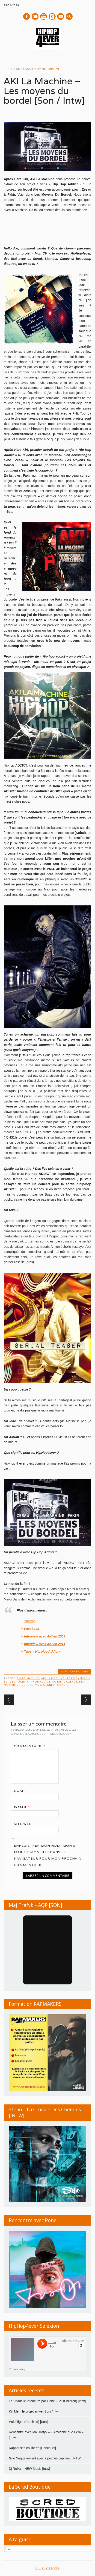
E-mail (61, 17)
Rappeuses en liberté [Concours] (32, 2448)
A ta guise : (21, 2539)
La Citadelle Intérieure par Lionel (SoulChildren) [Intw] (47, 2401)
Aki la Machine (28, 1678)
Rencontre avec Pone (32, 2220)
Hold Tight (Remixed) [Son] (28, 2422)
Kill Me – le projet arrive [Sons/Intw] (34, 2411)
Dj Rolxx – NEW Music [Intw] (29, 2468)
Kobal (57, 1681)
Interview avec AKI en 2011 (44, 1644)
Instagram (52, 16)
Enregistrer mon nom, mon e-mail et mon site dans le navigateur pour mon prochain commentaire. (47, 1855)
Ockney (49, 1684)
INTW (64, 1671)
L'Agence (70, 1681)
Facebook (26, 16)
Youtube (43, 16)
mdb (38, 1684)
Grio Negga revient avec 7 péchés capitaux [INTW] (45, 2458)
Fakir (21, 1681)
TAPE (85, 1671)
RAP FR (75, 1671)
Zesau (60, 1684)
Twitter (35, 16)
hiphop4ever (52, 69)
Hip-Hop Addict (38, 1681)
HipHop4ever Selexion (34, 2326)
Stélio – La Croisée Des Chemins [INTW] (45, 2112)
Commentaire (31, 1746)
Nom (21, 1791)
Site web (23, 1824)
